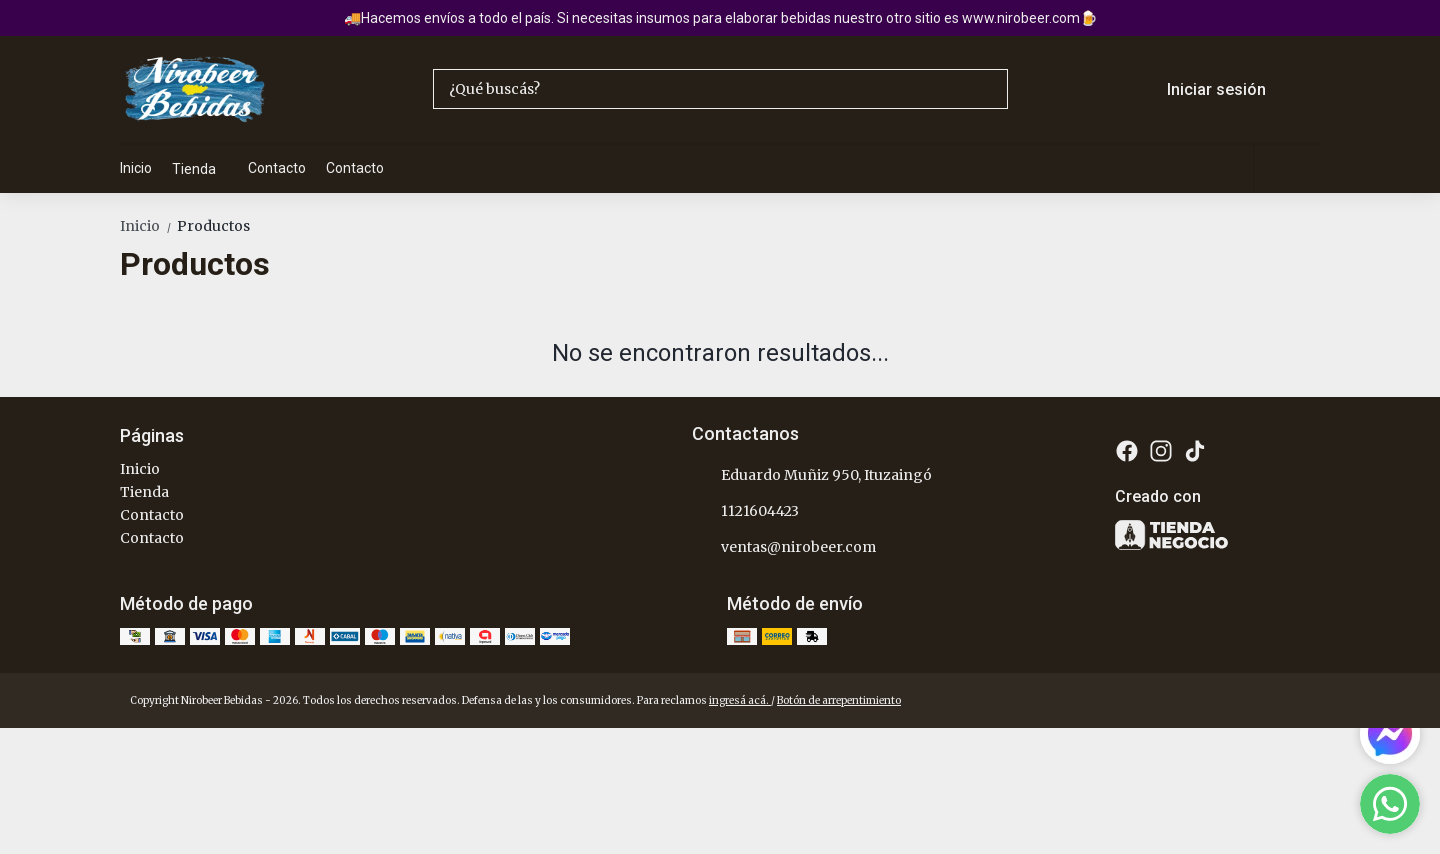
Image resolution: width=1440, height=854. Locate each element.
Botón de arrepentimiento (839, 700)
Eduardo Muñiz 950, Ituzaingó (812, 475)
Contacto (277, 168)
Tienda (204, 169)
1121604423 (745, 511)
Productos (213, 226)
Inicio (136, 168)
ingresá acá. (740, 700)
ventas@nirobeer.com (784, 547)
